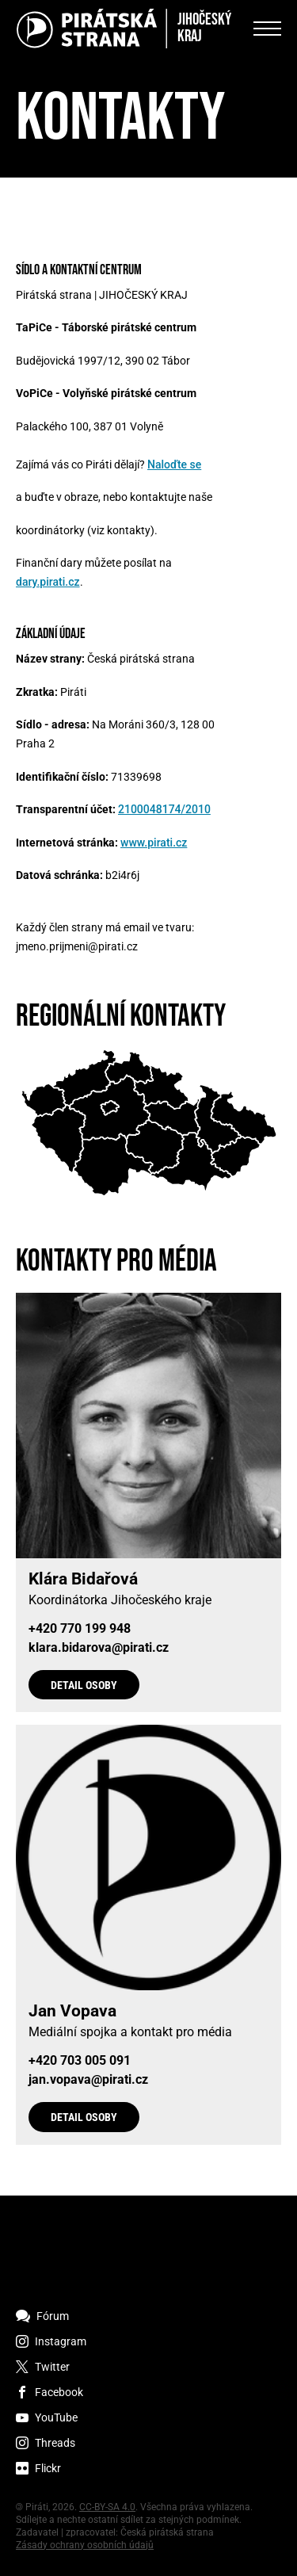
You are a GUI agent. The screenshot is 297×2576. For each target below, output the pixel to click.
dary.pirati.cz (48, 581)
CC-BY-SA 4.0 (107, 2507)
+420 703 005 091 (80, 2060)
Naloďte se (174, 464)
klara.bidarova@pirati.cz (99, 1648)
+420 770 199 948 (80, 1628)
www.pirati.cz (153, 842)
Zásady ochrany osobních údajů (85, 2545)
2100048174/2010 (164, 809)
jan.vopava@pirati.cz (88, 2079)
